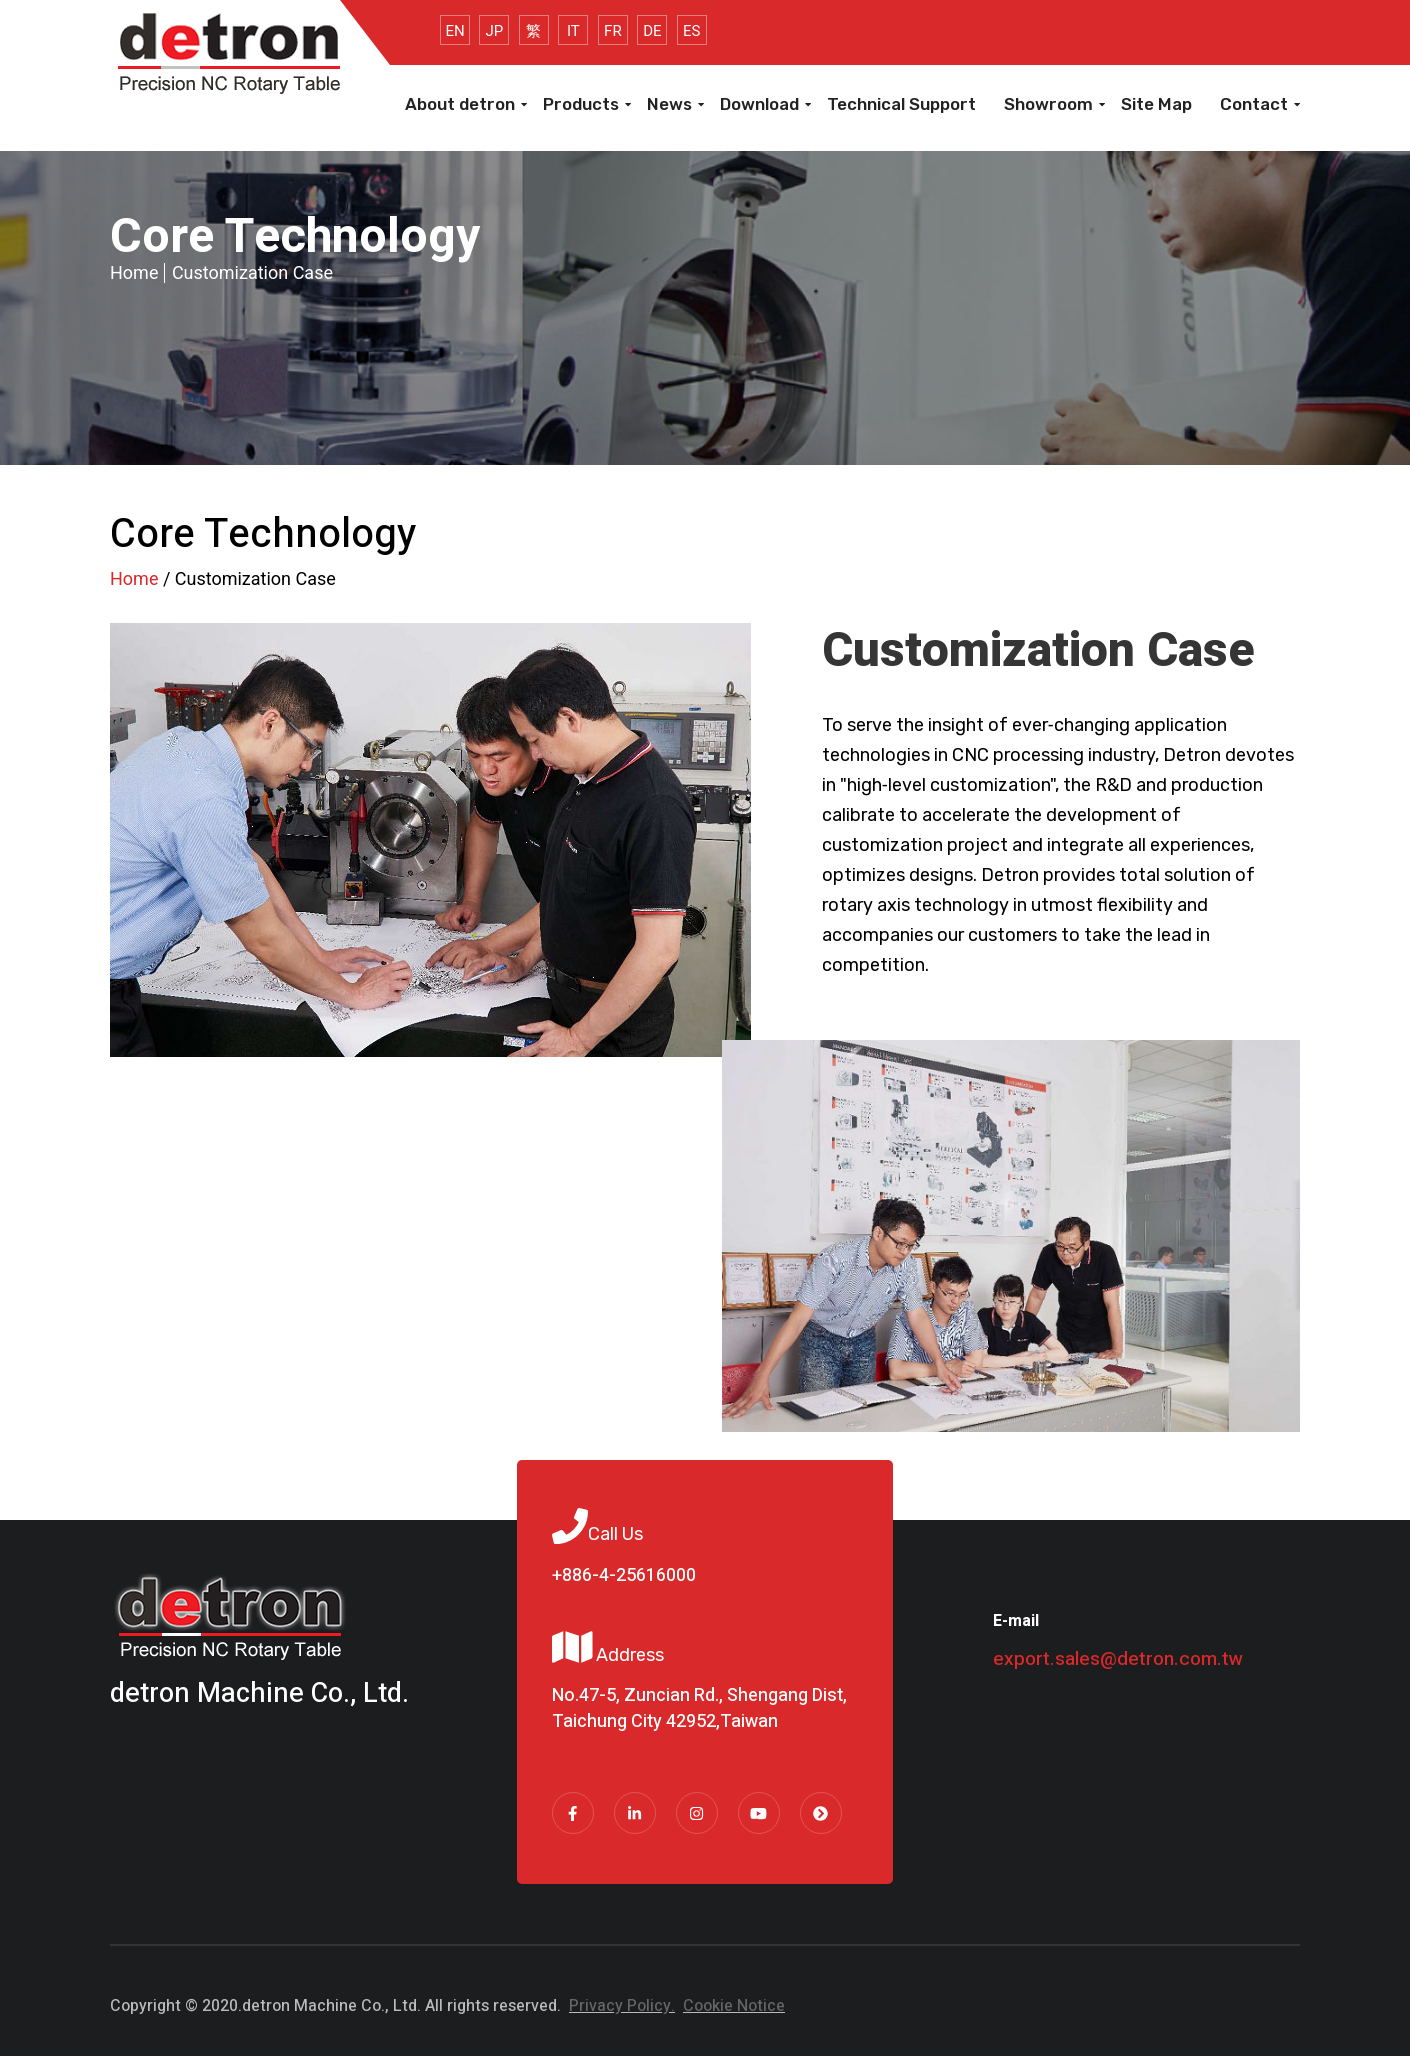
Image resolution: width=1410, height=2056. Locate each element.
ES (691, 31)
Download (759, 104)
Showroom (1048, 104)
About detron (460, 104)
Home (134, 272)
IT (573, 31)
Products (581, 104)
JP (495, 31)
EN (454, 31)
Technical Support (901, 104)
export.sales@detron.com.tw (1118, 1659)
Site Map (1156, 104)
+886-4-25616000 (624, 1576)
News (669, 104)
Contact (1254, 104)
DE (652, 31)
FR (613, 31)
